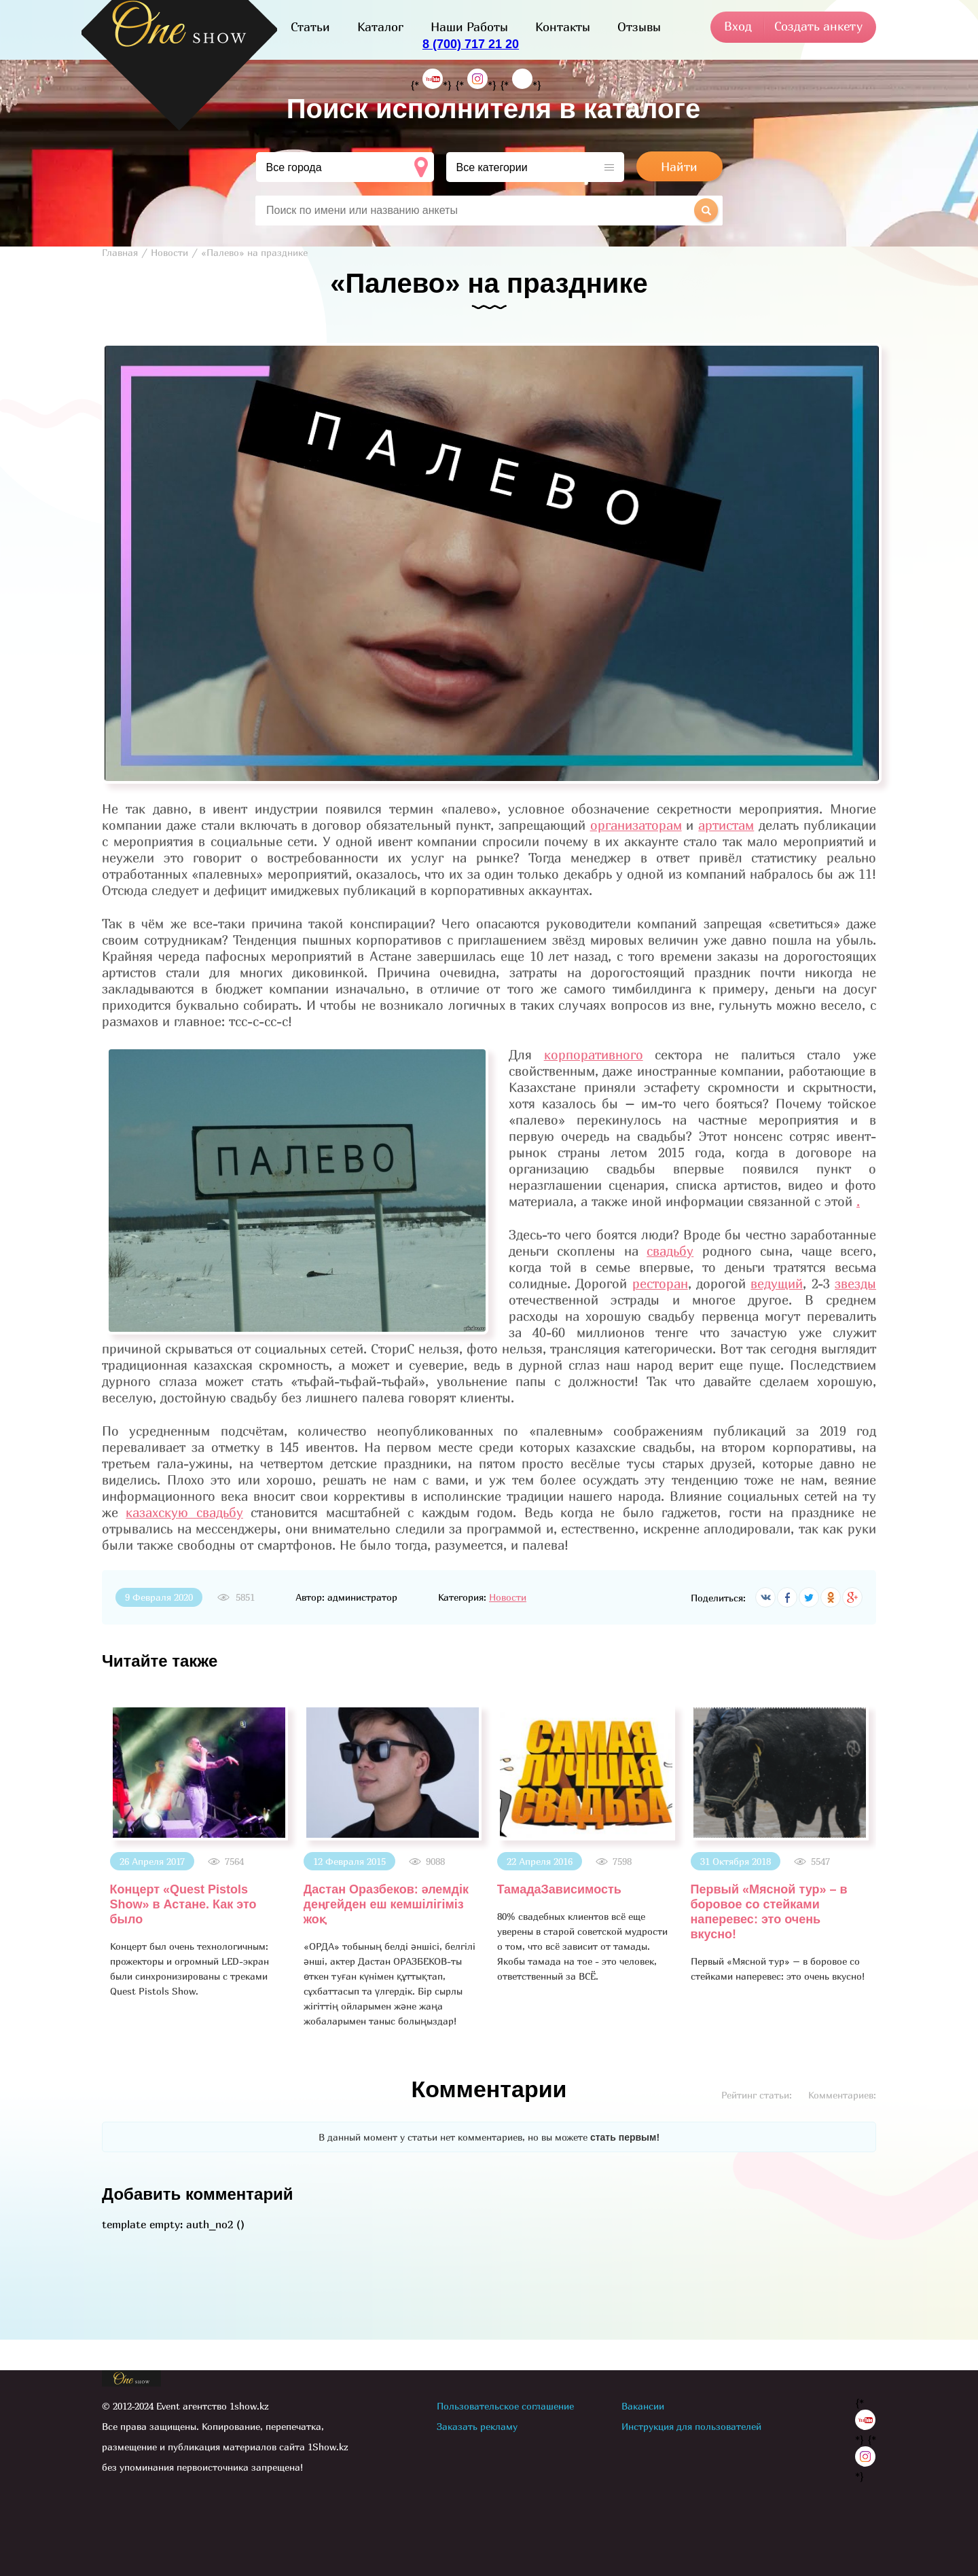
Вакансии (642, 2406)
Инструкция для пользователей (691, 2426)
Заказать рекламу (477, 2426)
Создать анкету (818, 26)
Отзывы (639, 27)
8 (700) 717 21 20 (470, 44)
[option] (198, 1852)
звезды (855, 1283)
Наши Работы (469, 27)
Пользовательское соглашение (505, 2406)
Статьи (310, 27)
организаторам (636, 825)
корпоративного (593, 1054)
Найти (679, 167)
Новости (507, 1597)
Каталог (380, 27)
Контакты (562, 27)
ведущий (776, 1283)
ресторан (660, 1283)
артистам (726, 825)
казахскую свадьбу (184, 1512)
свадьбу (670, 1251)
